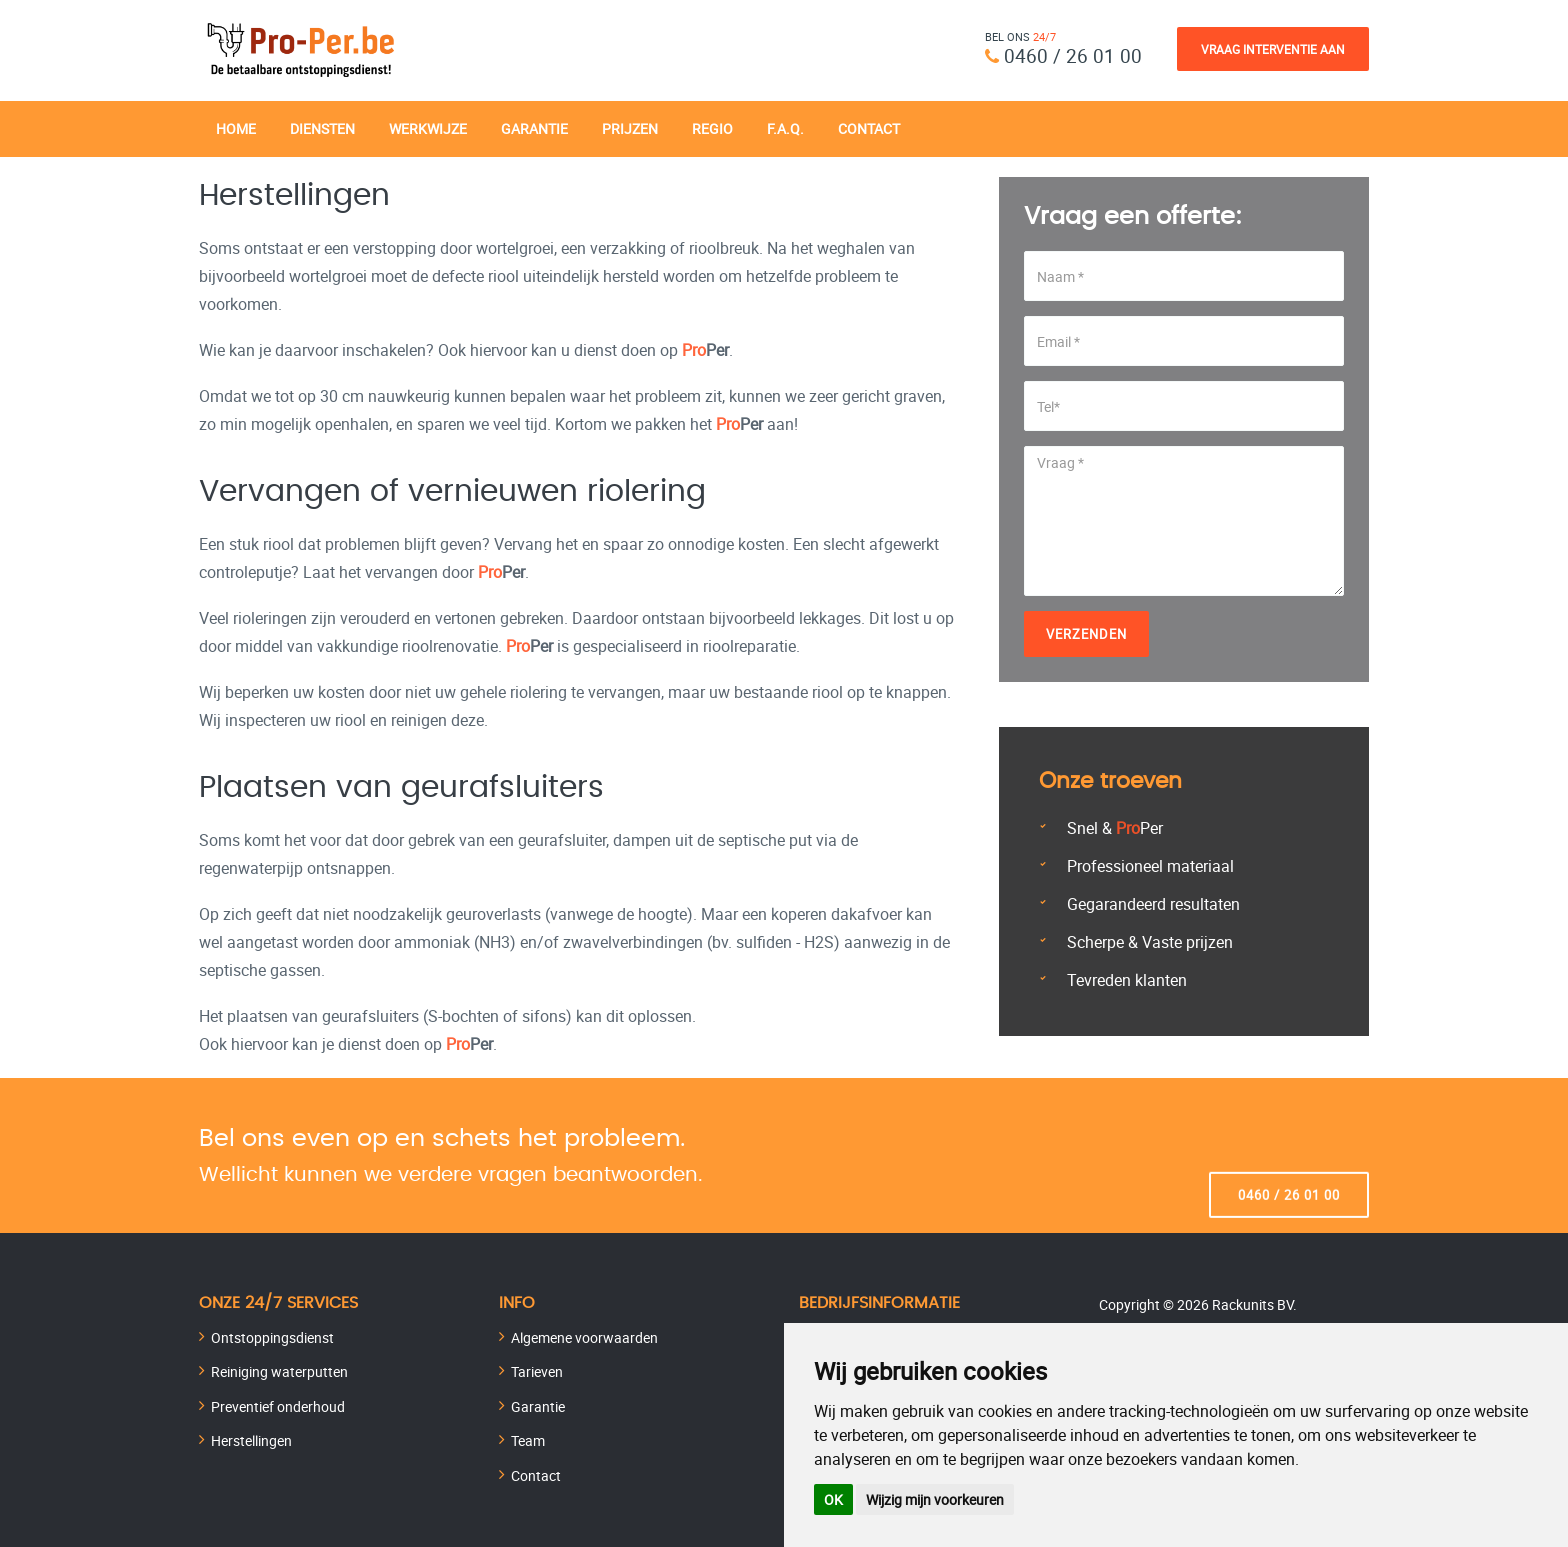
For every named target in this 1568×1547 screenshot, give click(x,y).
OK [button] (833, 1499)
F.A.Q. (785, 127)
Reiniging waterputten (279, 1370)
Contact (869, 127)
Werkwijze (428, 127)
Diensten (322, 127)
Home (236, 127)
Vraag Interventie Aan (1273, 49)
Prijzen (630, 127)
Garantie (534, 127)
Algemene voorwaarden (584, 1336)
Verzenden (1086, 633)
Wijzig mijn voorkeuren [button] (935, 1499)
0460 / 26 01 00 (1073, 55)
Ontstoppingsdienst (272, 1336)
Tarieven (537, 1370)
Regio (712, 127)
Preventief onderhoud (278, 1405)
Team (528, 1439)
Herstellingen (251, 1439)
